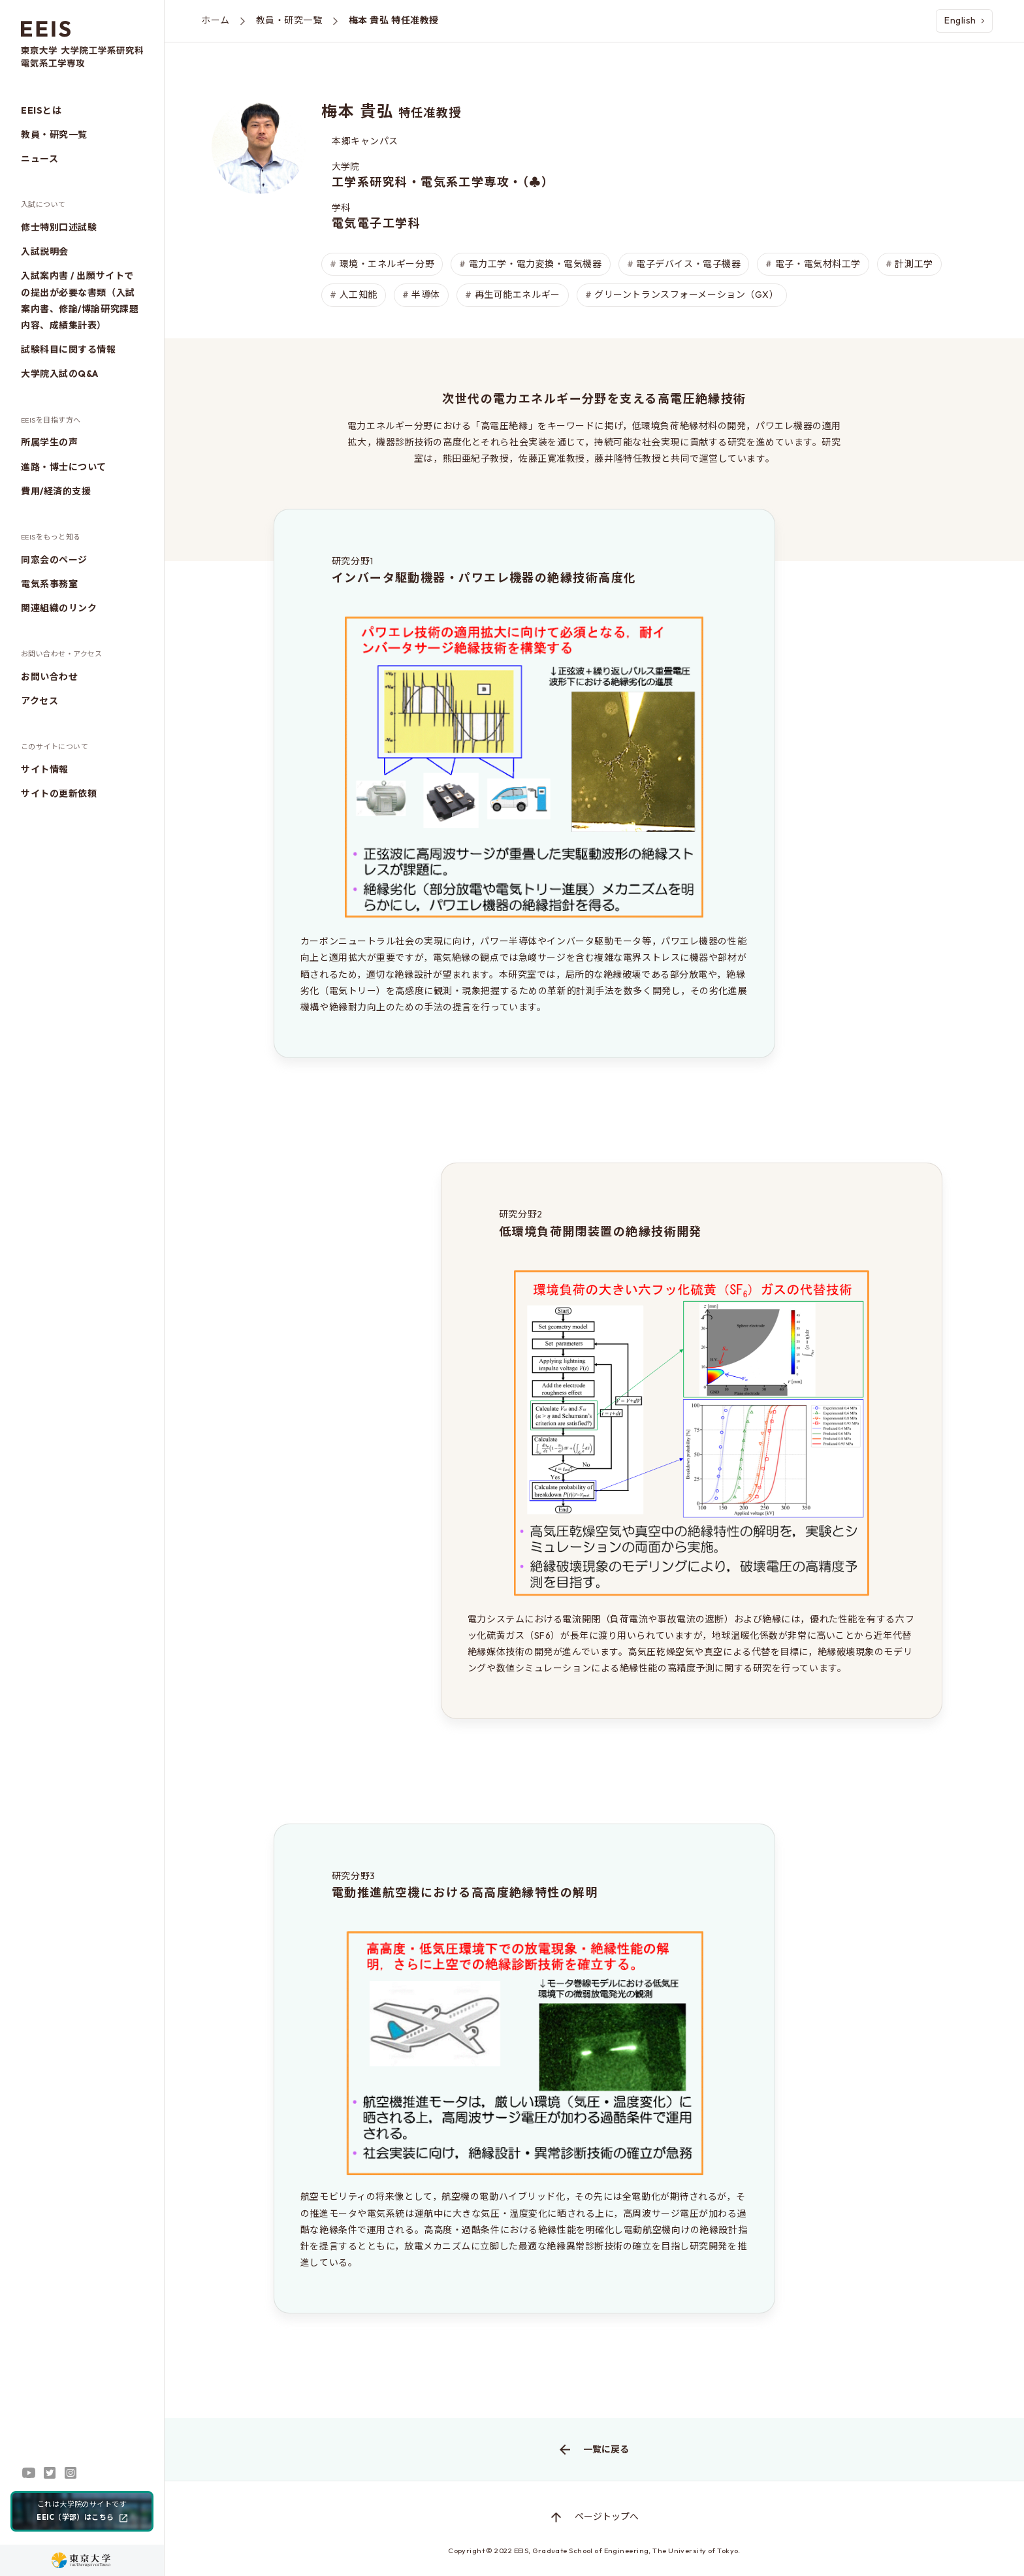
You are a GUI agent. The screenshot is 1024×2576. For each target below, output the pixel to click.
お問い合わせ (49, 677)
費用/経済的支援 (56, 491)
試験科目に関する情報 (68, 349)
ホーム (215, 20)
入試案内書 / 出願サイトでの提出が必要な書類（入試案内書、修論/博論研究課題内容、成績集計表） (79, 300)
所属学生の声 (49, 442)
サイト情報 (45, 769)
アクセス (39, 701)
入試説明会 (45, 251)
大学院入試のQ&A (60, 373)
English (964, 20)
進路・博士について (63, 467)
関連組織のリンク (59, 608)
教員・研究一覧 (54, 134)
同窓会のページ (54, 560)
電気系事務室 (49, 584)
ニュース (39, 159)
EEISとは (41, 110)
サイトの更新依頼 (59, 793)
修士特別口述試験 (59, 227)
